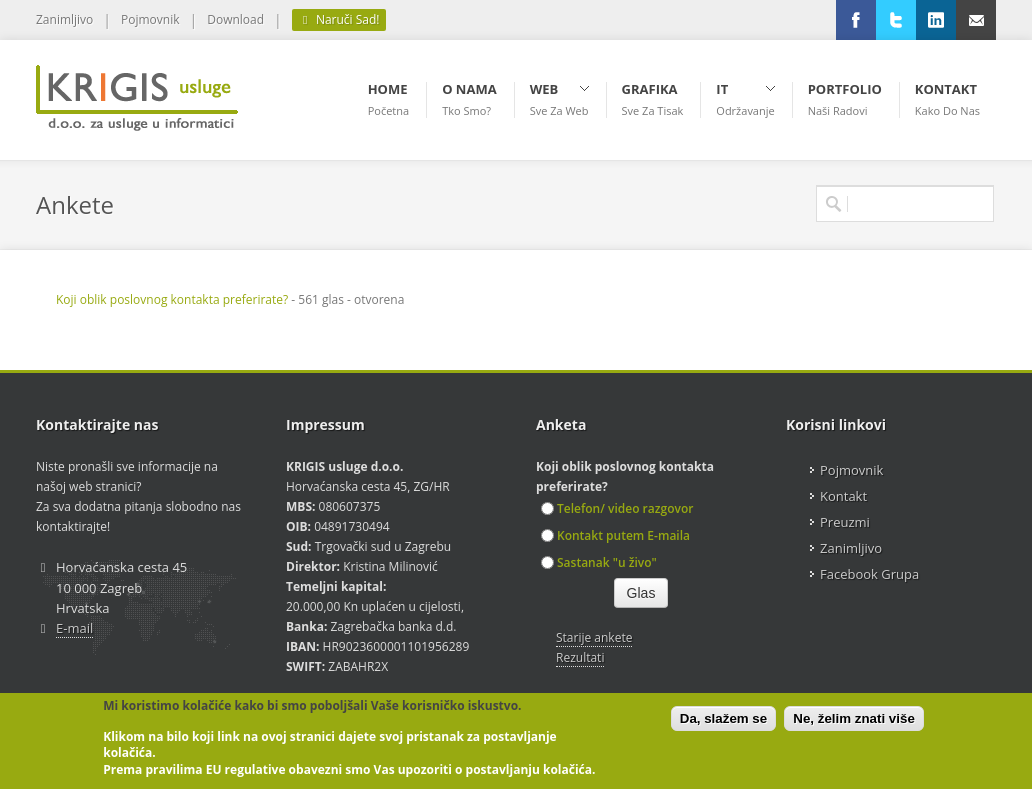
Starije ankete (594, 637)
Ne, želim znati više (853, 718)
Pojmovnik (150, 19)
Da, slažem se (723, 718)
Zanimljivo (64, 19)
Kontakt (843, 496)
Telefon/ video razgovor (617, 508)
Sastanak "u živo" (599, 562)
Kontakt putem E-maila (615, 535)
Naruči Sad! (339, 20)
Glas (641, 593)
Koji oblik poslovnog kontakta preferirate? (172, 299)
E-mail (74, 628)
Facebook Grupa (869, 574)
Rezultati (580, 657)
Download (235, 19)
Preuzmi (845, 522)
